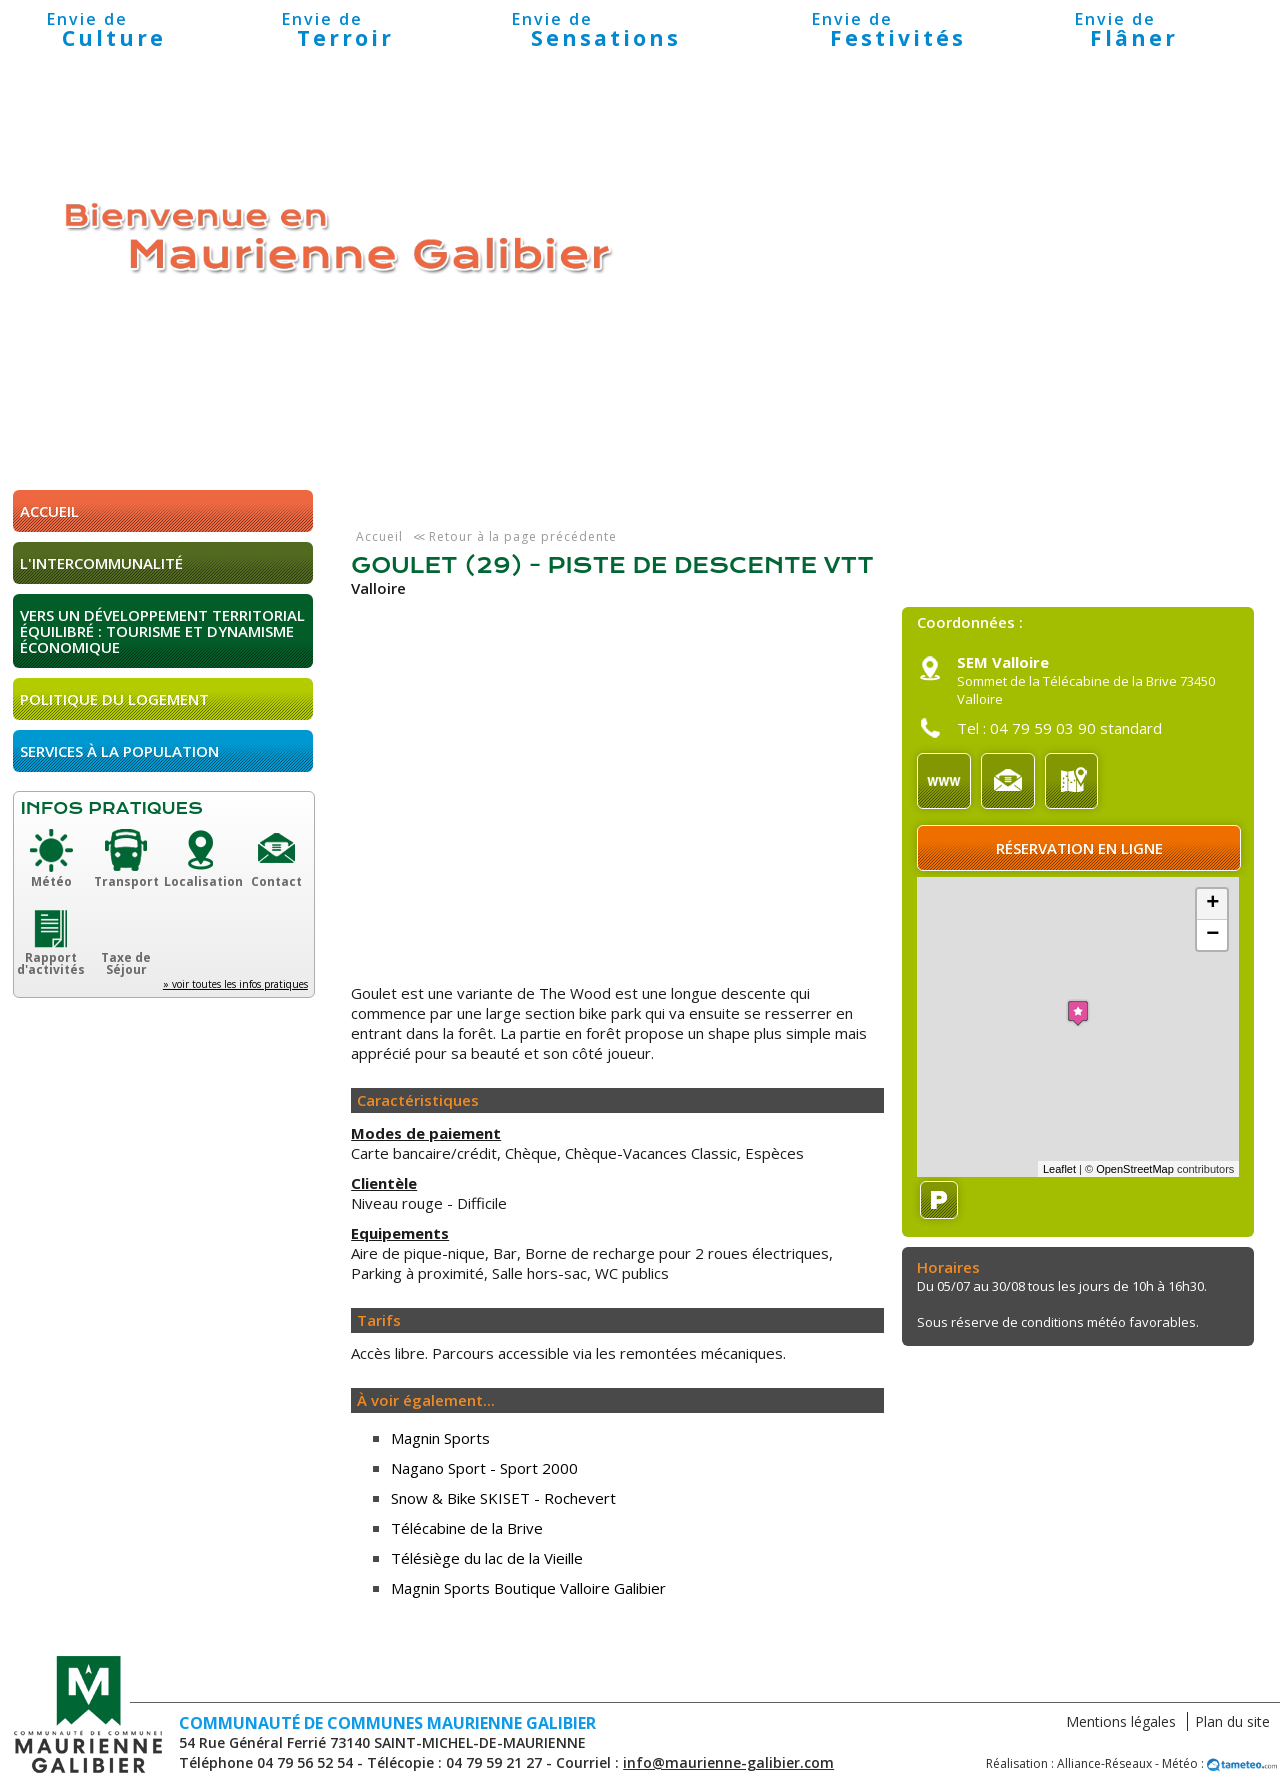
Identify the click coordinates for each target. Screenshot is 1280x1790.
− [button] (1212, 935)
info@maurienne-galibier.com (728, 1762)
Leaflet (1059, 1169)
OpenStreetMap (1135, 1169)
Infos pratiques (112, 808)
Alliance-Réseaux (1104, 1763)
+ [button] (1212, 904)
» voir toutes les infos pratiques (235, 984)
